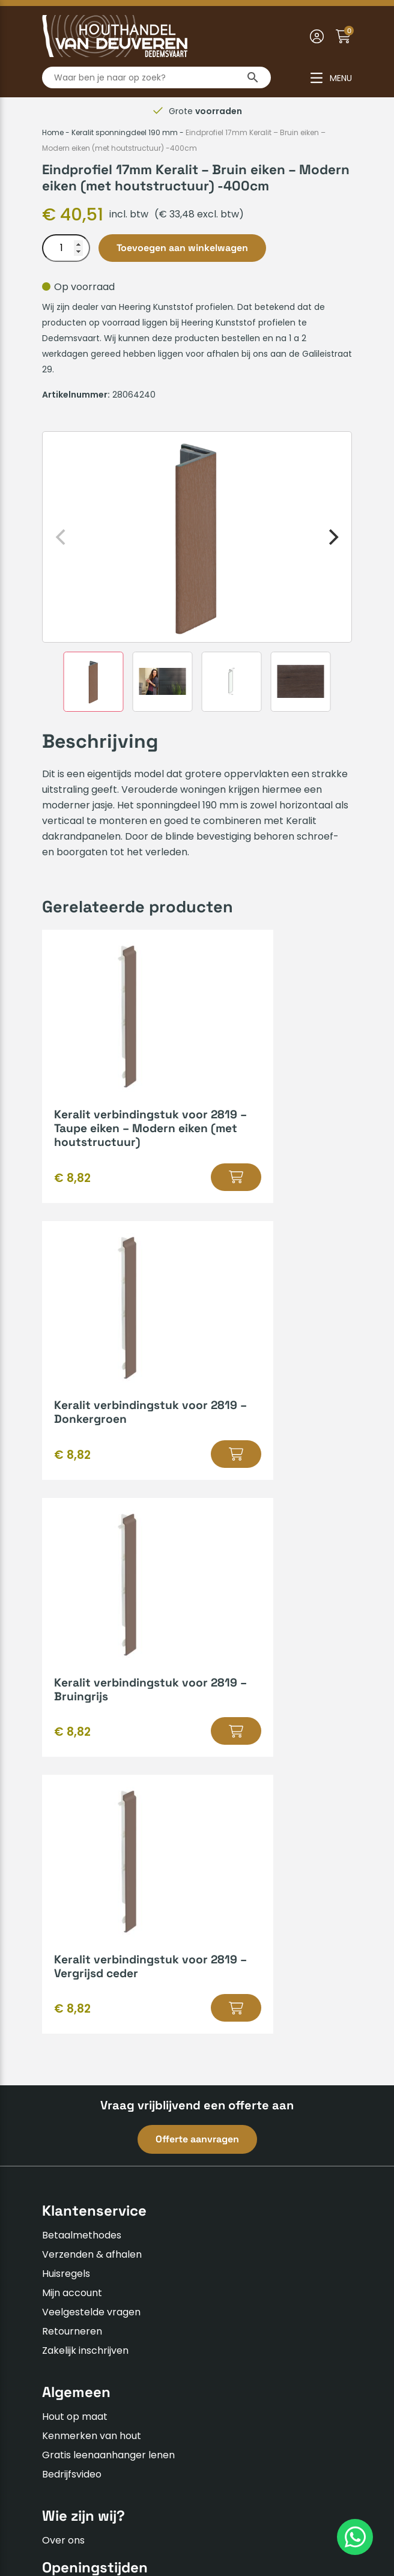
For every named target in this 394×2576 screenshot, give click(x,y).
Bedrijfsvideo (72, 1962)
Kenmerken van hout (91, 1923)
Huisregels (66, 1761)
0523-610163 (81, 2277)
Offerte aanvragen (197, 1626)
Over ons (63, 2027)
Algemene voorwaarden (99, 2498)
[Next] (332, 537)
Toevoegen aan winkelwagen (182, 247)
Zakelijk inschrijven (85, 1838)
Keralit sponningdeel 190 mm (124, 132)
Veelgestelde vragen (91, 1800)
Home (53, 132)
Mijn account (72, 1780)
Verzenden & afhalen (92, 1742)
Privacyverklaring (208, 2498)
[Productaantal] (66, 248)
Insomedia (132, 2526)
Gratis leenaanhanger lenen (108, 1943)
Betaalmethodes (81, 1723)
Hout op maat (75, 1904)
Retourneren (72, 1819)
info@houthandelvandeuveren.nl (128, 2296)
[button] (154, 1205)
